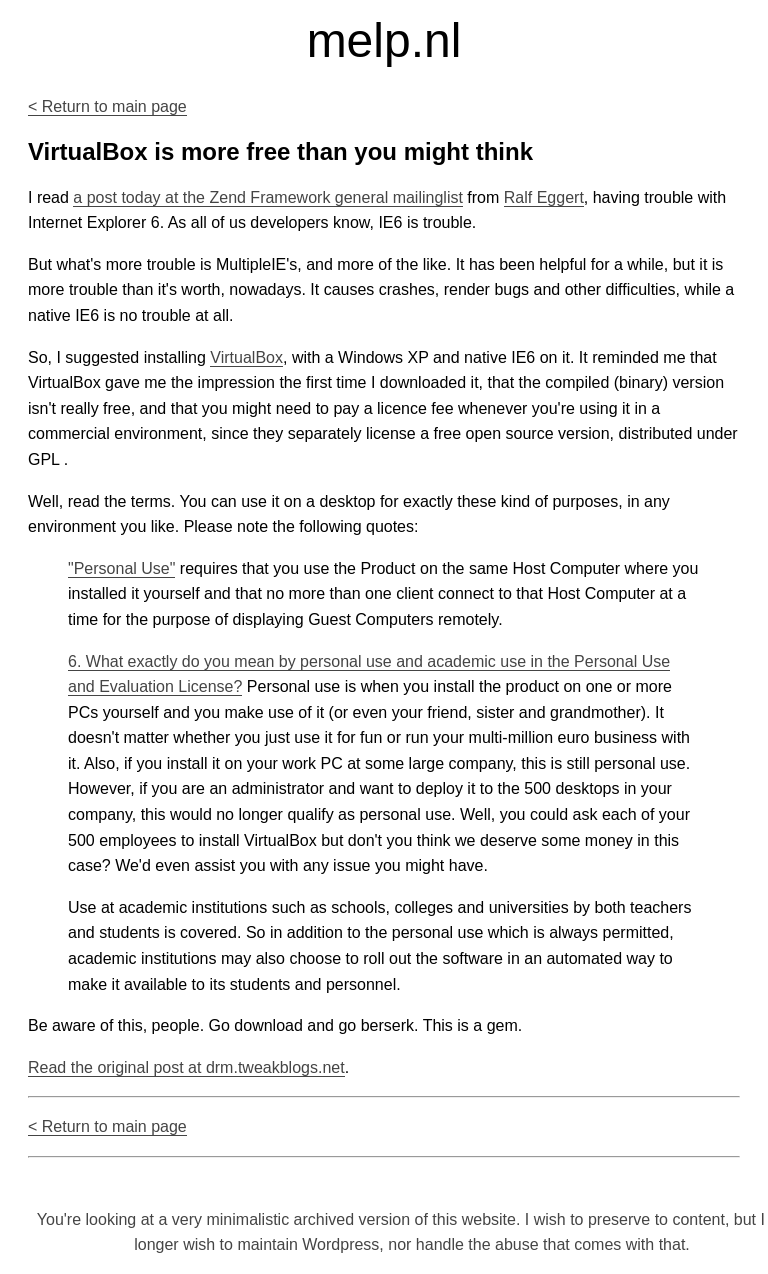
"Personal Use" (121, 568)
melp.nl (384, 40)
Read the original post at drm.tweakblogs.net (186, 1067)
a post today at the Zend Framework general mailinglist (268, 197)
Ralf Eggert (544, 197)
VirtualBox (246, 357)
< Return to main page (107, 106)
